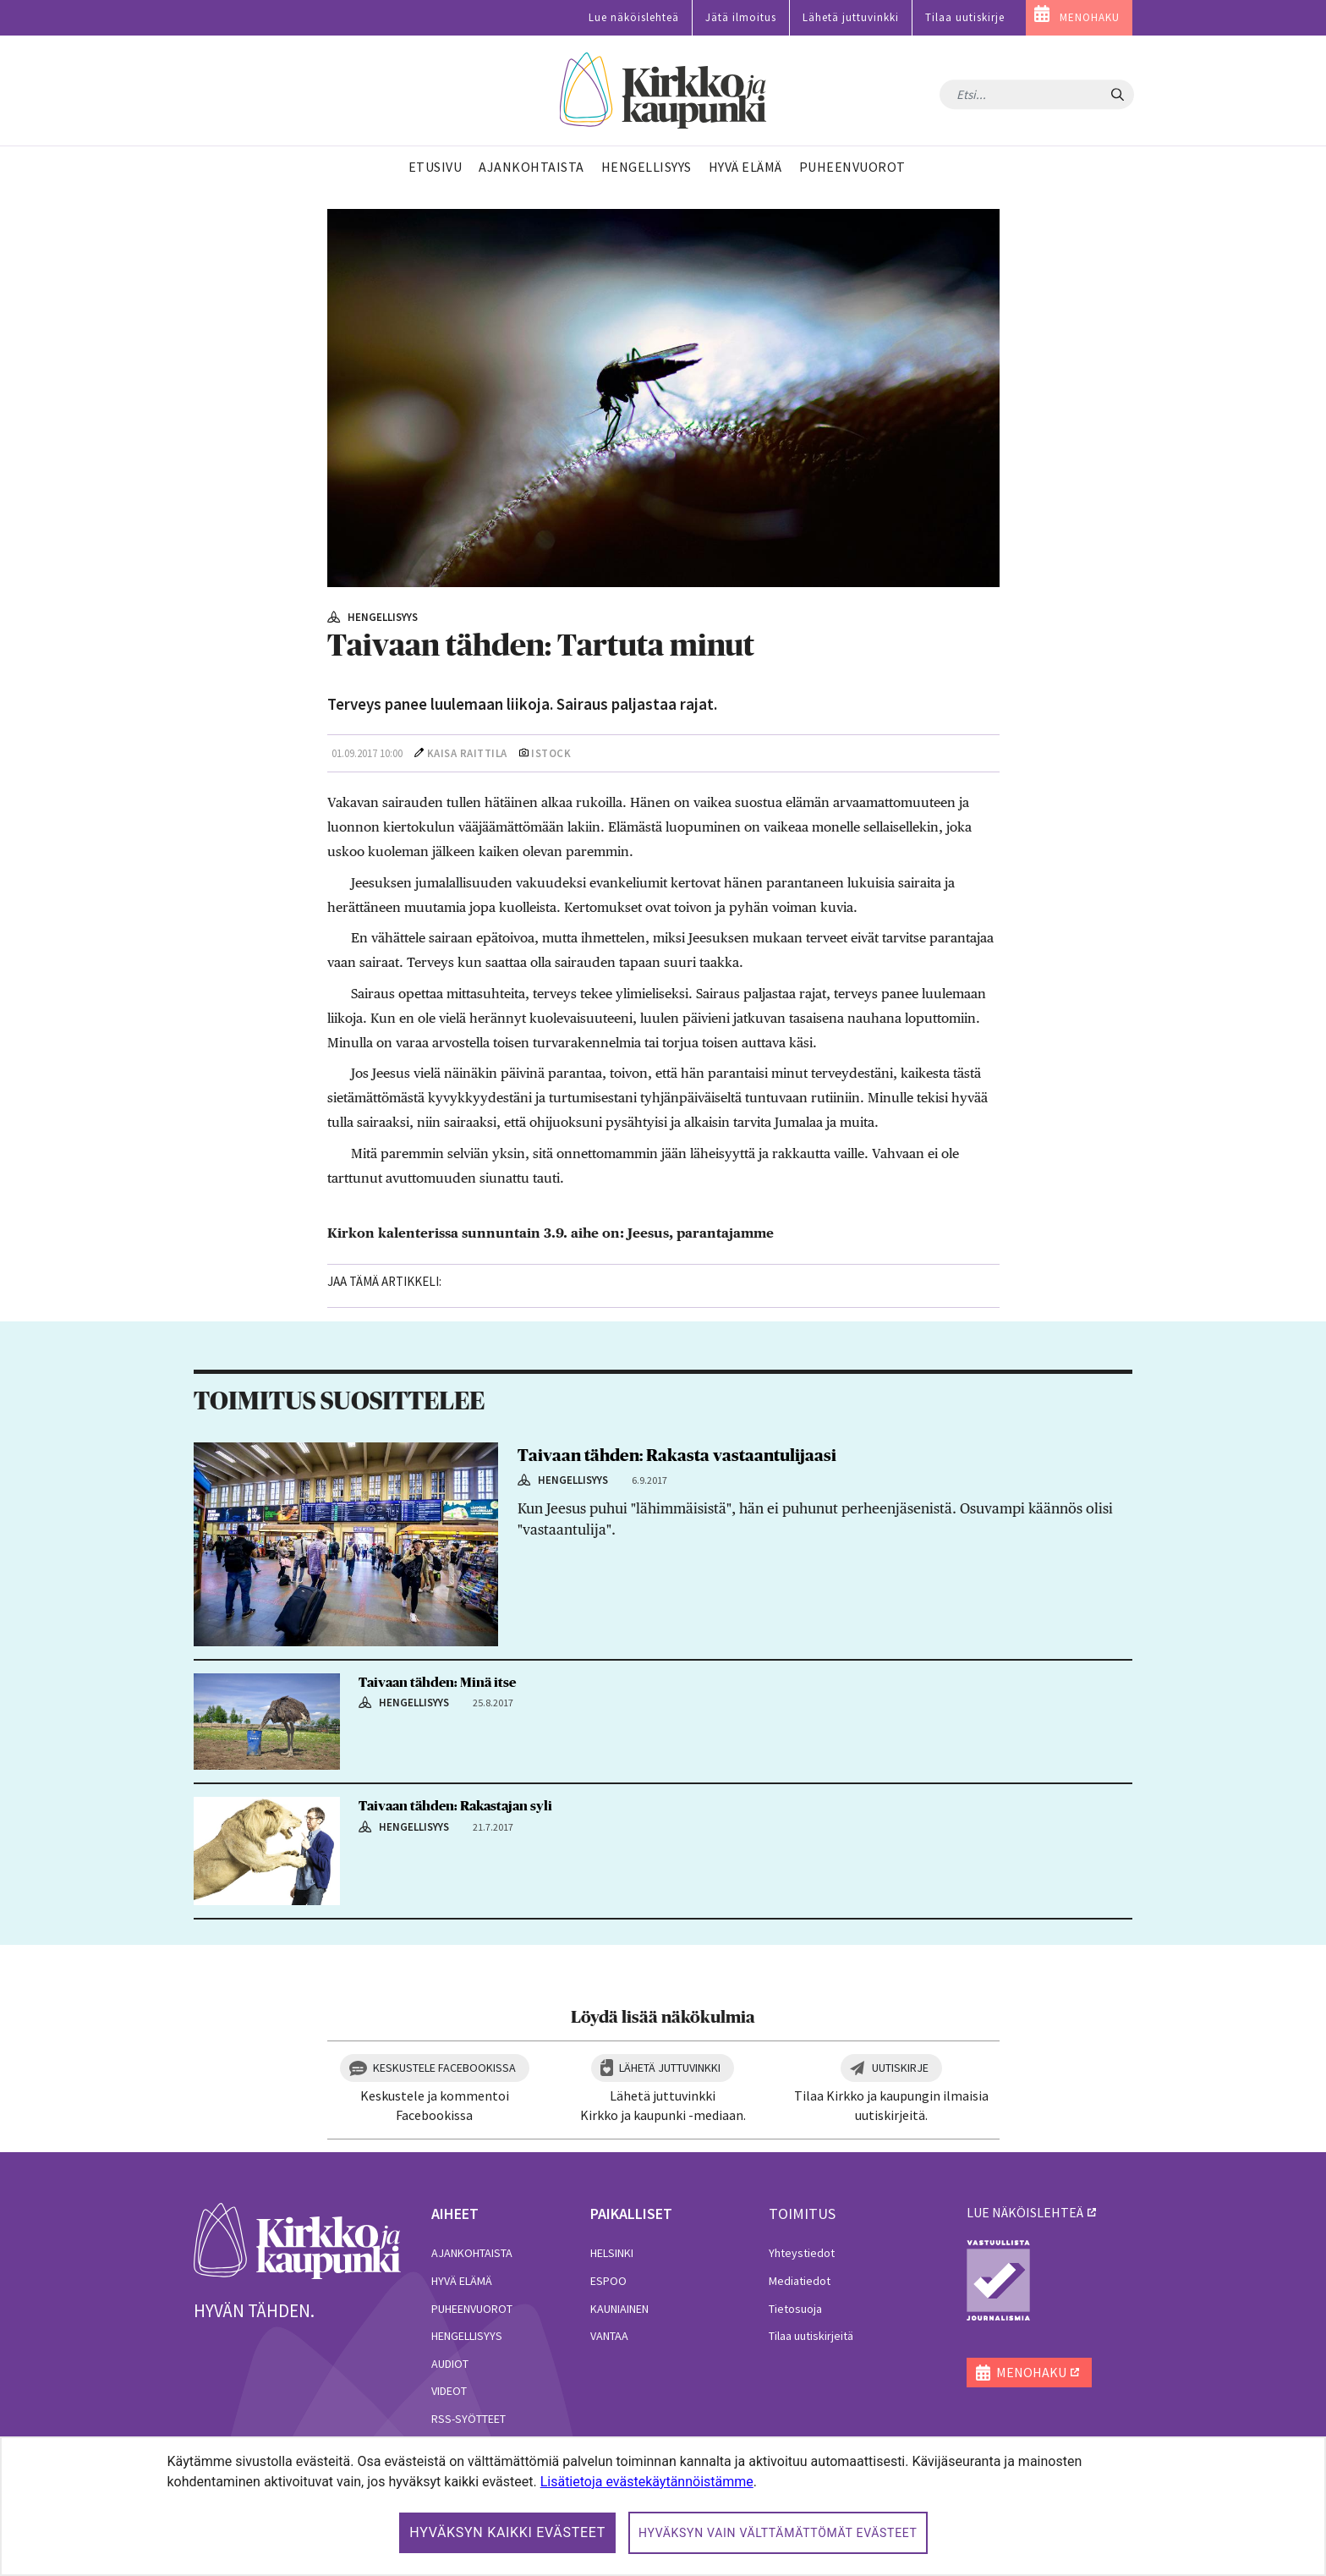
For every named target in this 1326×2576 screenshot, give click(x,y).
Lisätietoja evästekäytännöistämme (646, 2482)
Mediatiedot (799, 2280)
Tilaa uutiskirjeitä (811, 2335)
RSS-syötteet (468, 2418)
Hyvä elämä (461, 2280)
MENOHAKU (1090, 17)
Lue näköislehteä (634, 17)
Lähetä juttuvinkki (851, 17)
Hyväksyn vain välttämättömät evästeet (778, 2533)
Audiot (449, 2363)
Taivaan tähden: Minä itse (437, 1682)
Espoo (608, 2280)
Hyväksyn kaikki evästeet (507, 2532)
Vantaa (609, 2335)
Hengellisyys (466, 2335)
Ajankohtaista (471, 2252)
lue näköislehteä (1025, 2212)
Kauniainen (619, 2308)
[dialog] (663, 2506)
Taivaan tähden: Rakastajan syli (455, 1806)
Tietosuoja (795, 2308)
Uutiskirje (900, 2067)
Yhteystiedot (802, 2252)
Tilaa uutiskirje (965, 17)
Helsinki (611, 2252)
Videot (449, 2390)
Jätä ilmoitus (740, 17)
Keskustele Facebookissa (444, 2067)
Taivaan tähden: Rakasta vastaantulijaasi (677, 1455)
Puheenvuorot (471, 2308)
